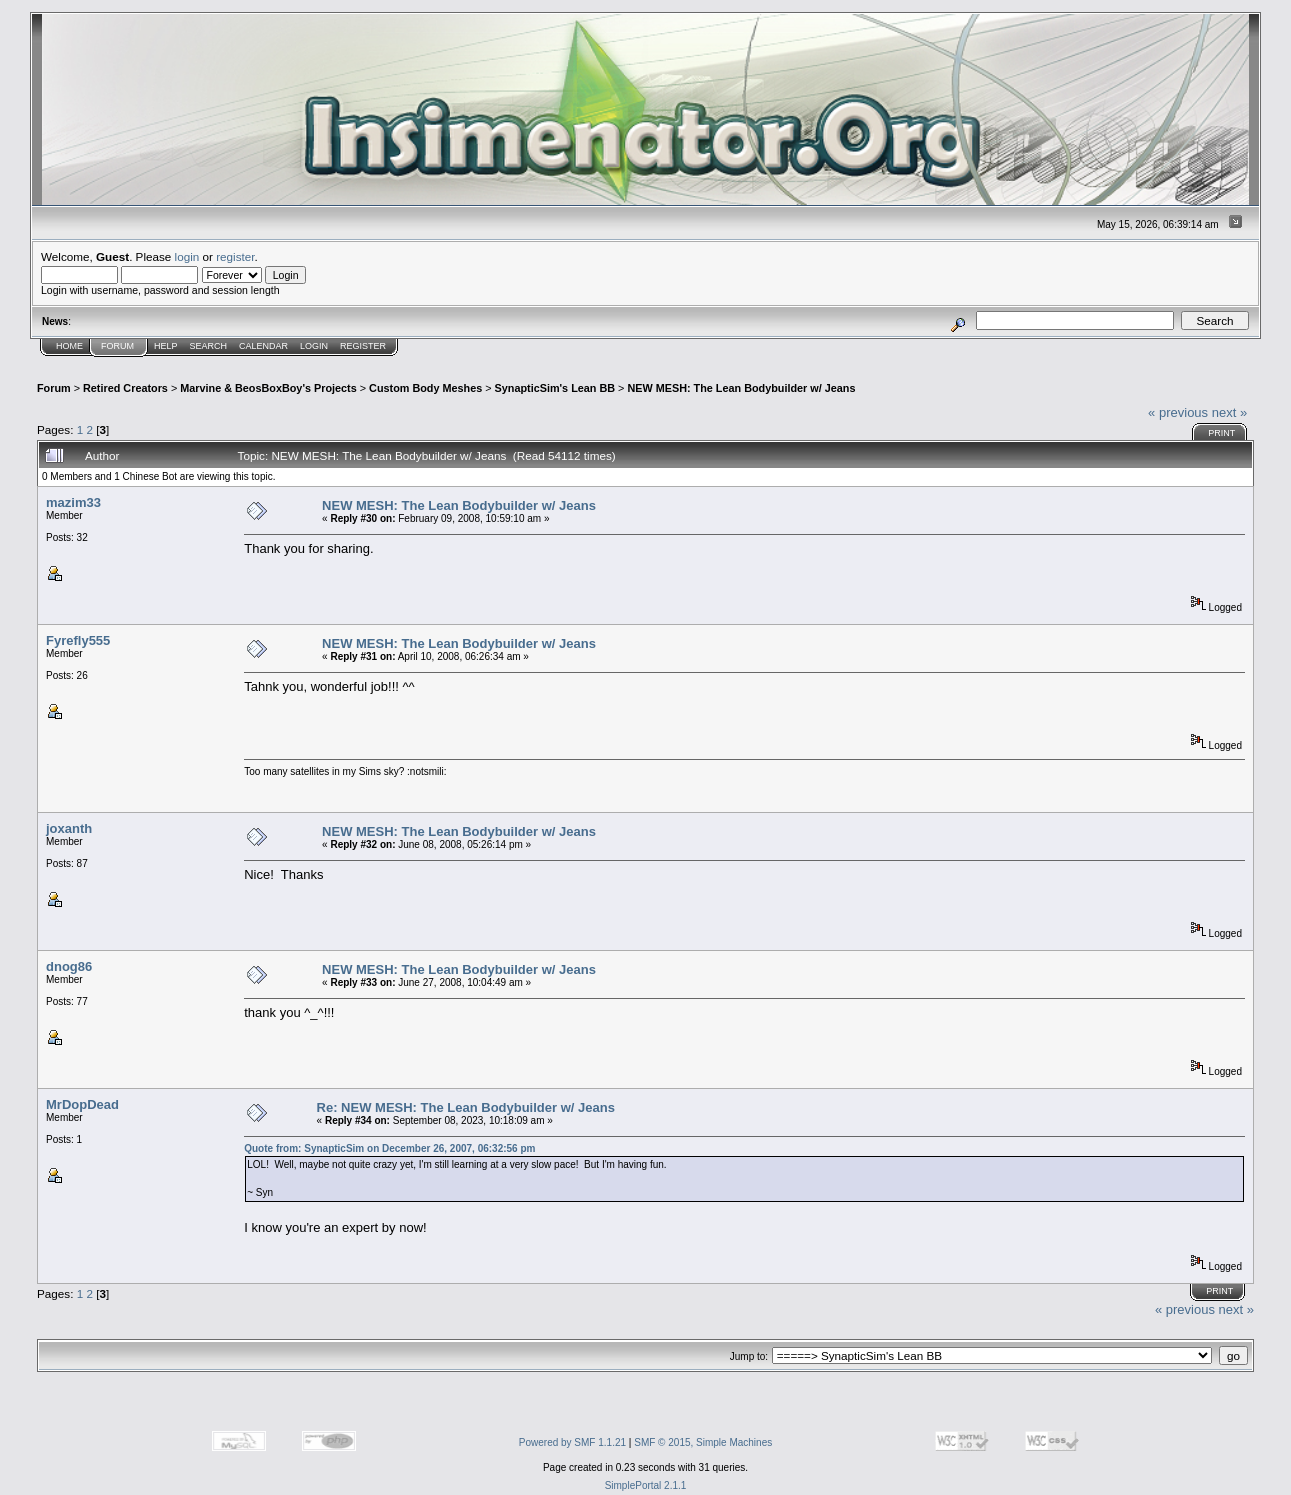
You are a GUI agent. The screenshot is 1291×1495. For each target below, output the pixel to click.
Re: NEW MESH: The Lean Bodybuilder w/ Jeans (466, 1107)
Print (1221, 433)
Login (314, 346)
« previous (1178, 412)
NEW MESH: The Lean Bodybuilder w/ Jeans (741, 388)
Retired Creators (125, 388)
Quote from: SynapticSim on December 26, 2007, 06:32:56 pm (389, 1148)
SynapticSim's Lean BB (555, 388)
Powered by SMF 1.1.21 (572, 1442)
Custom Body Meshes (425, 388)
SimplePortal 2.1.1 (646, 1485)
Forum (117, 346)
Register (363, 346)
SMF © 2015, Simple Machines (703, 1442)
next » (1229, 412)
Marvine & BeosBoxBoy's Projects (268, 388)
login (187, 256)
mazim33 (73, 502)
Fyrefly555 (78, 640)
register (235, 256)
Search (209, 346)
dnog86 (69, 966)
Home (69, 346)
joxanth (69, 828)
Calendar (263, 346)
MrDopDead (82, 1104)
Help (166, 346)
